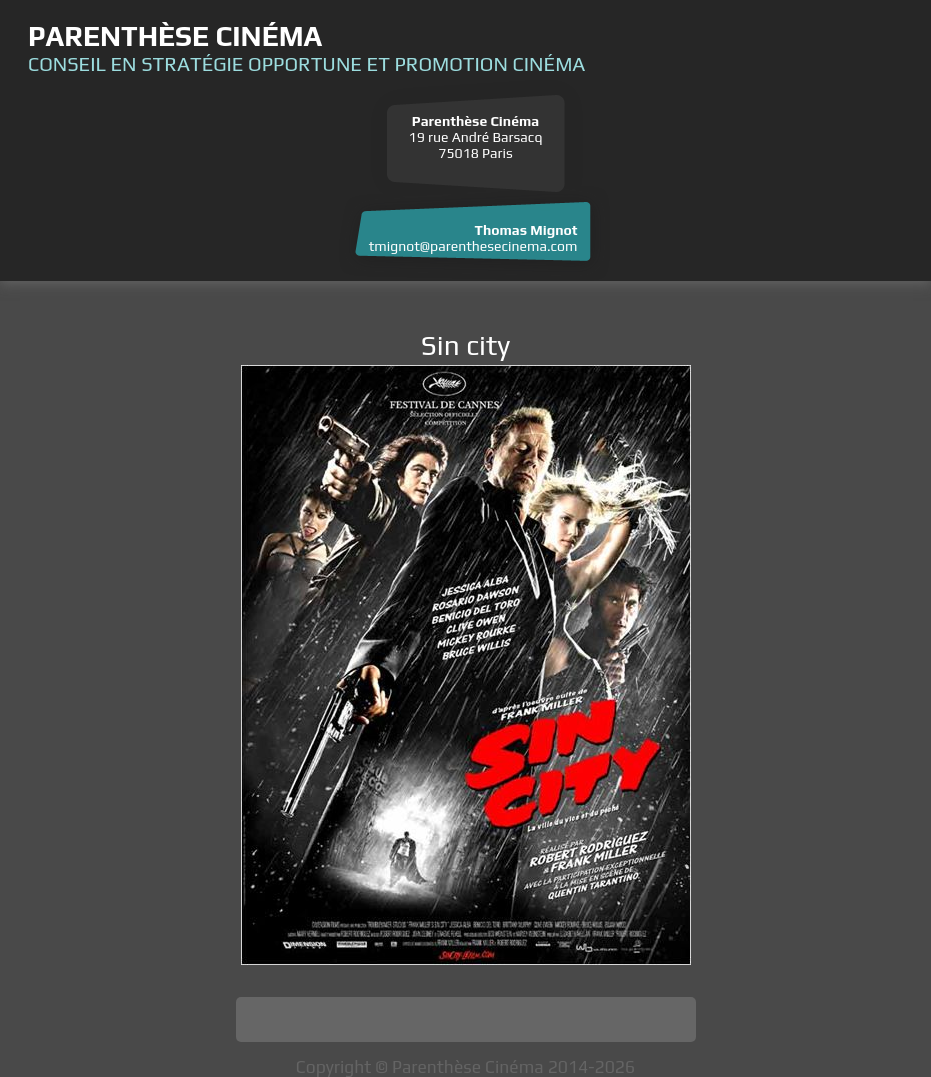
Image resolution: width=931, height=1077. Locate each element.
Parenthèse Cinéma (175, 36)
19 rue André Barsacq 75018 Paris (476, 137)
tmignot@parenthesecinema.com (473, 246)
